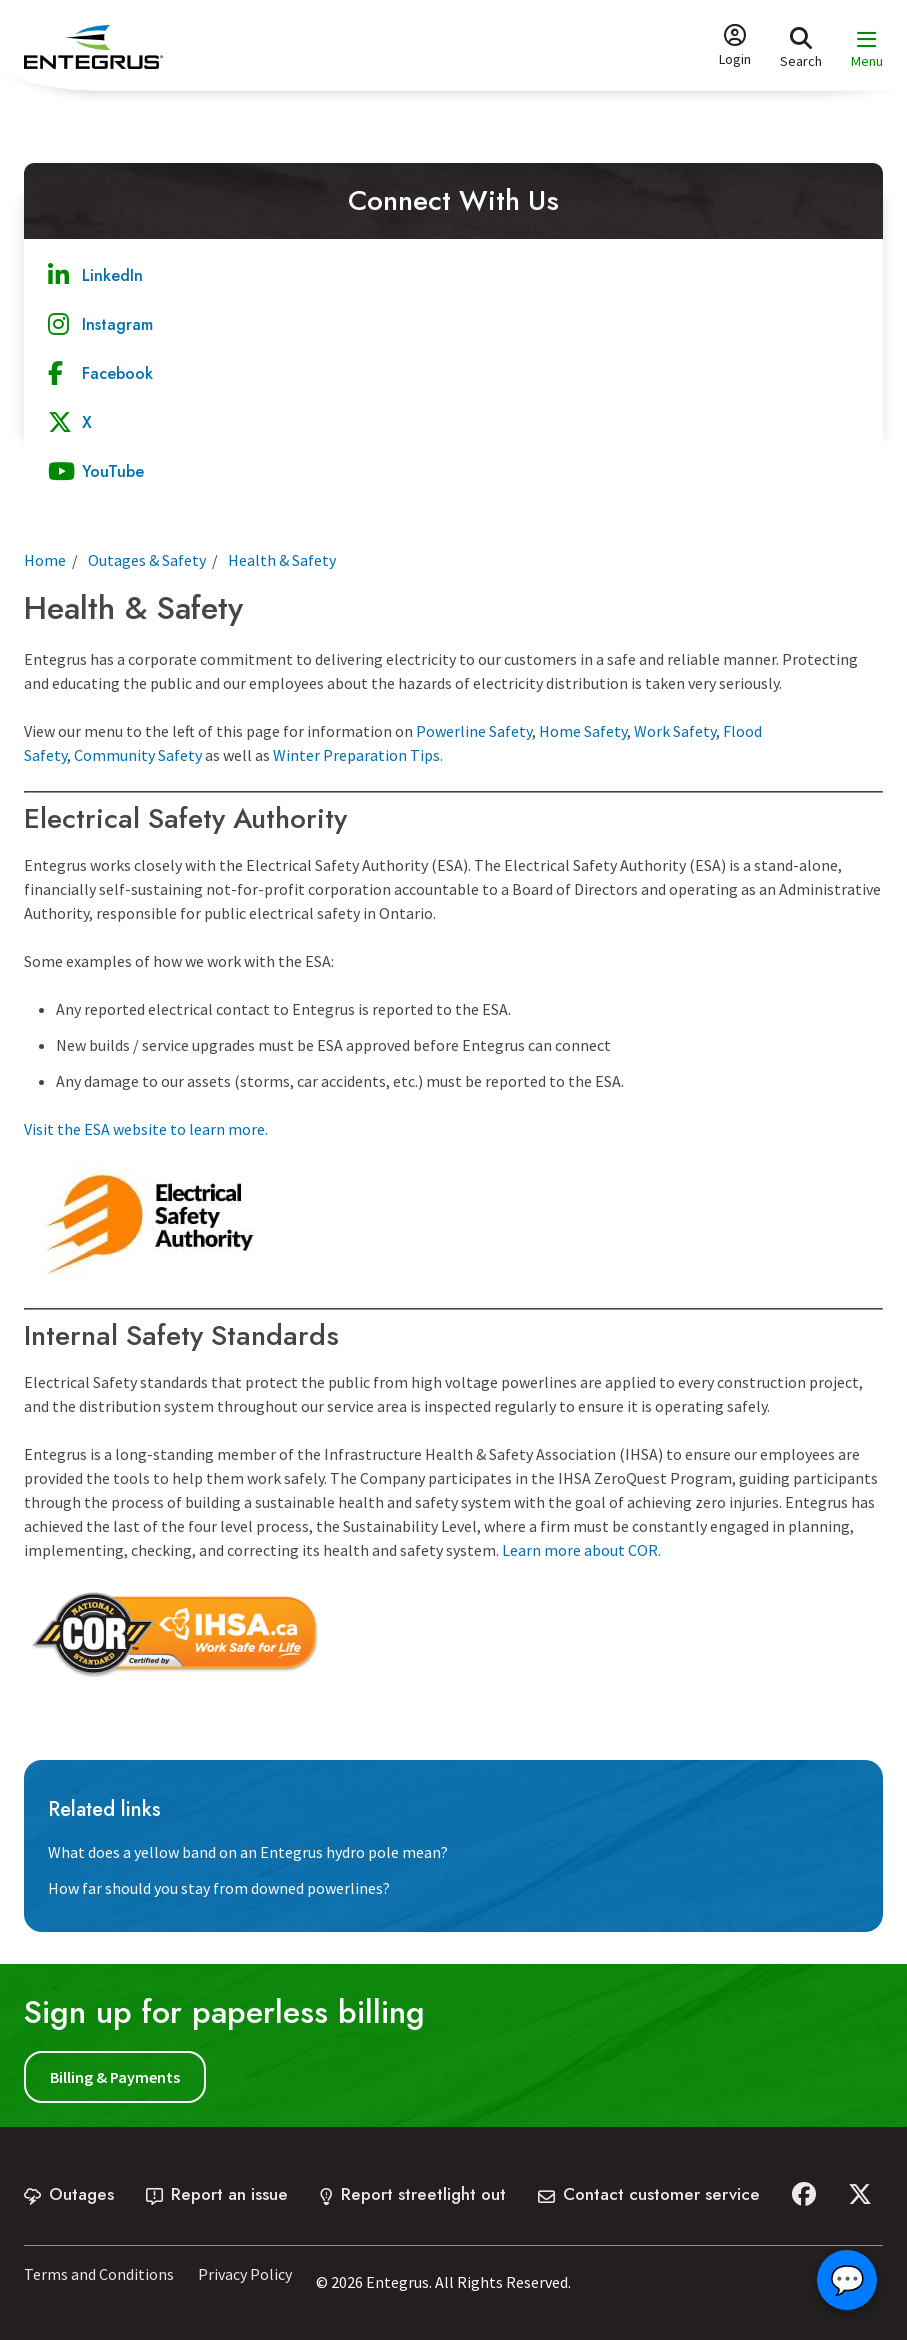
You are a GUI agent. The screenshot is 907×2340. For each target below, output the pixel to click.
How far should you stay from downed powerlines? (219, 1888)
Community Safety (138, 755)
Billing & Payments (115, 2077)
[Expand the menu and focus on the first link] (867, 49)
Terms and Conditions (99, 2274)
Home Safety (583, 731)
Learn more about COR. (581, 1550)
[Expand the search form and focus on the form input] (801, 47)
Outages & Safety (147, 560)
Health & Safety (282, 560)
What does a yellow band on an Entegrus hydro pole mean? (248, 1852)
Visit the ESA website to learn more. (146, 1129)
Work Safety (675, 731)
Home (45, 560)
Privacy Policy (245, 2274)
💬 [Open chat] (847, 2280)
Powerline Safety (474, 731)
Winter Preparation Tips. (358, 755)
